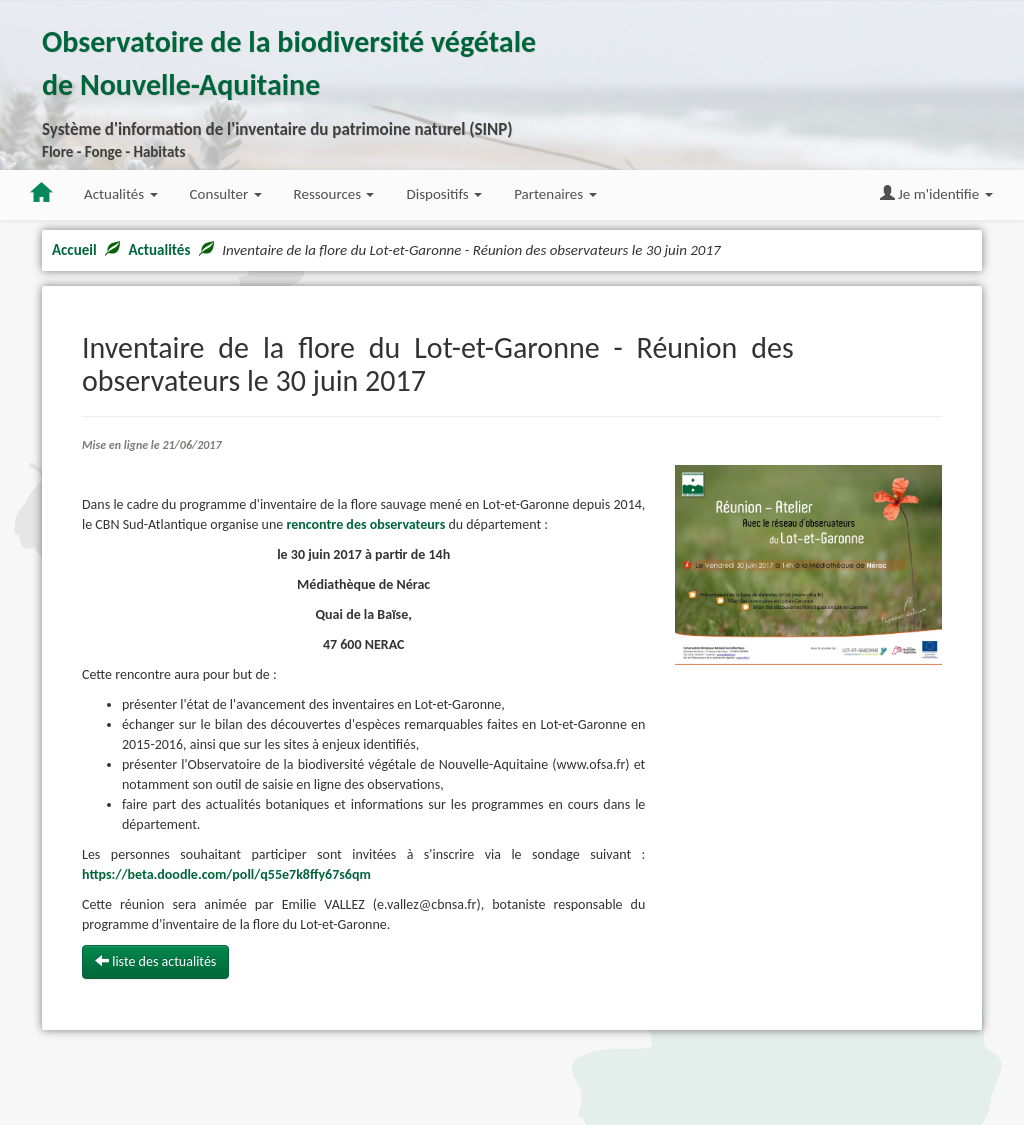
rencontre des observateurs (365, 524)
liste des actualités (155, 961)
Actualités (159, 250)
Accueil (74, 250)
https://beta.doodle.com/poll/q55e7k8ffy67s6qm (226, 874)
